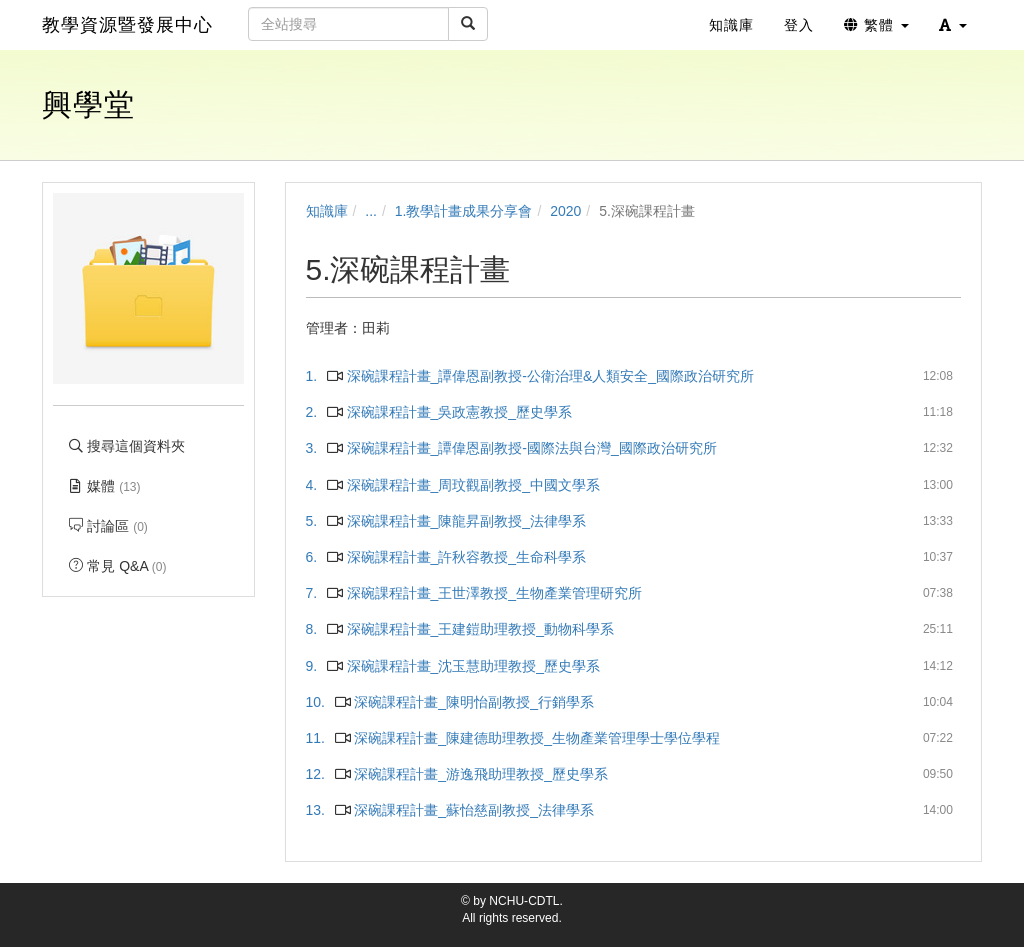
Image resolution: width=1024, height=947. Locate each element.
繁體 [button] (876, 25)
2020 (565, 211)
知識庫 (327, 211)
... (371, 211)
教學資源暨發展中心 (127, 25)
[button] (953, 25)
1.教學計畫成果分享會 (464, 211)
